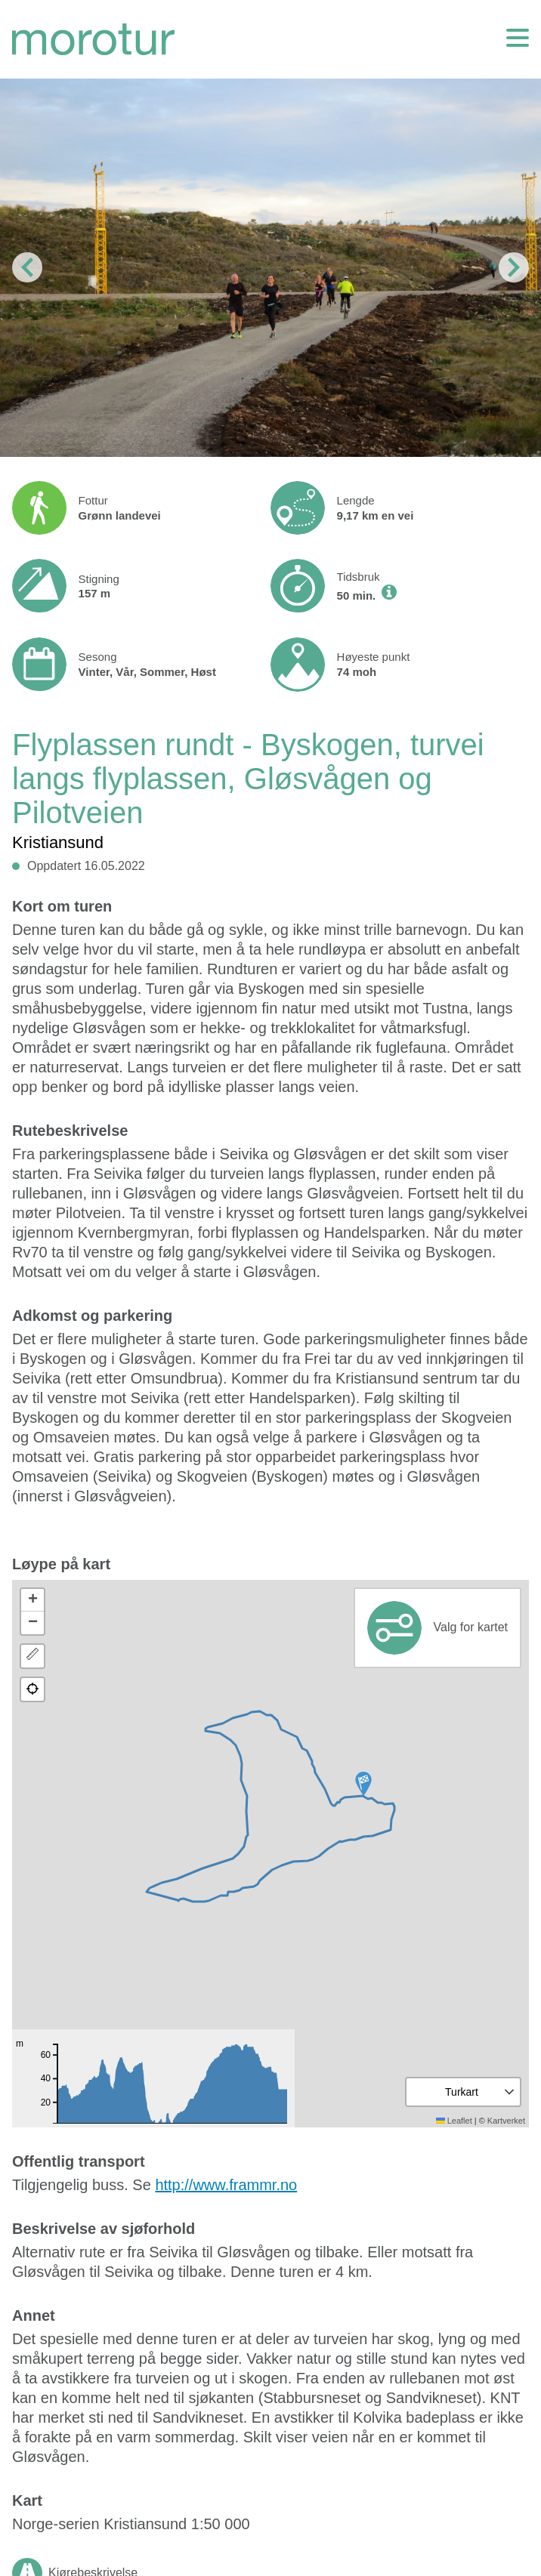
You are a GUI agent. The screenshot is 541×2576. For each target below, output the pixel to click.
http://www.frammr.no (226, 2184)
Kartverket (506, 2120)
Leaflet (454, 2120)
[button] (363, 1784)
